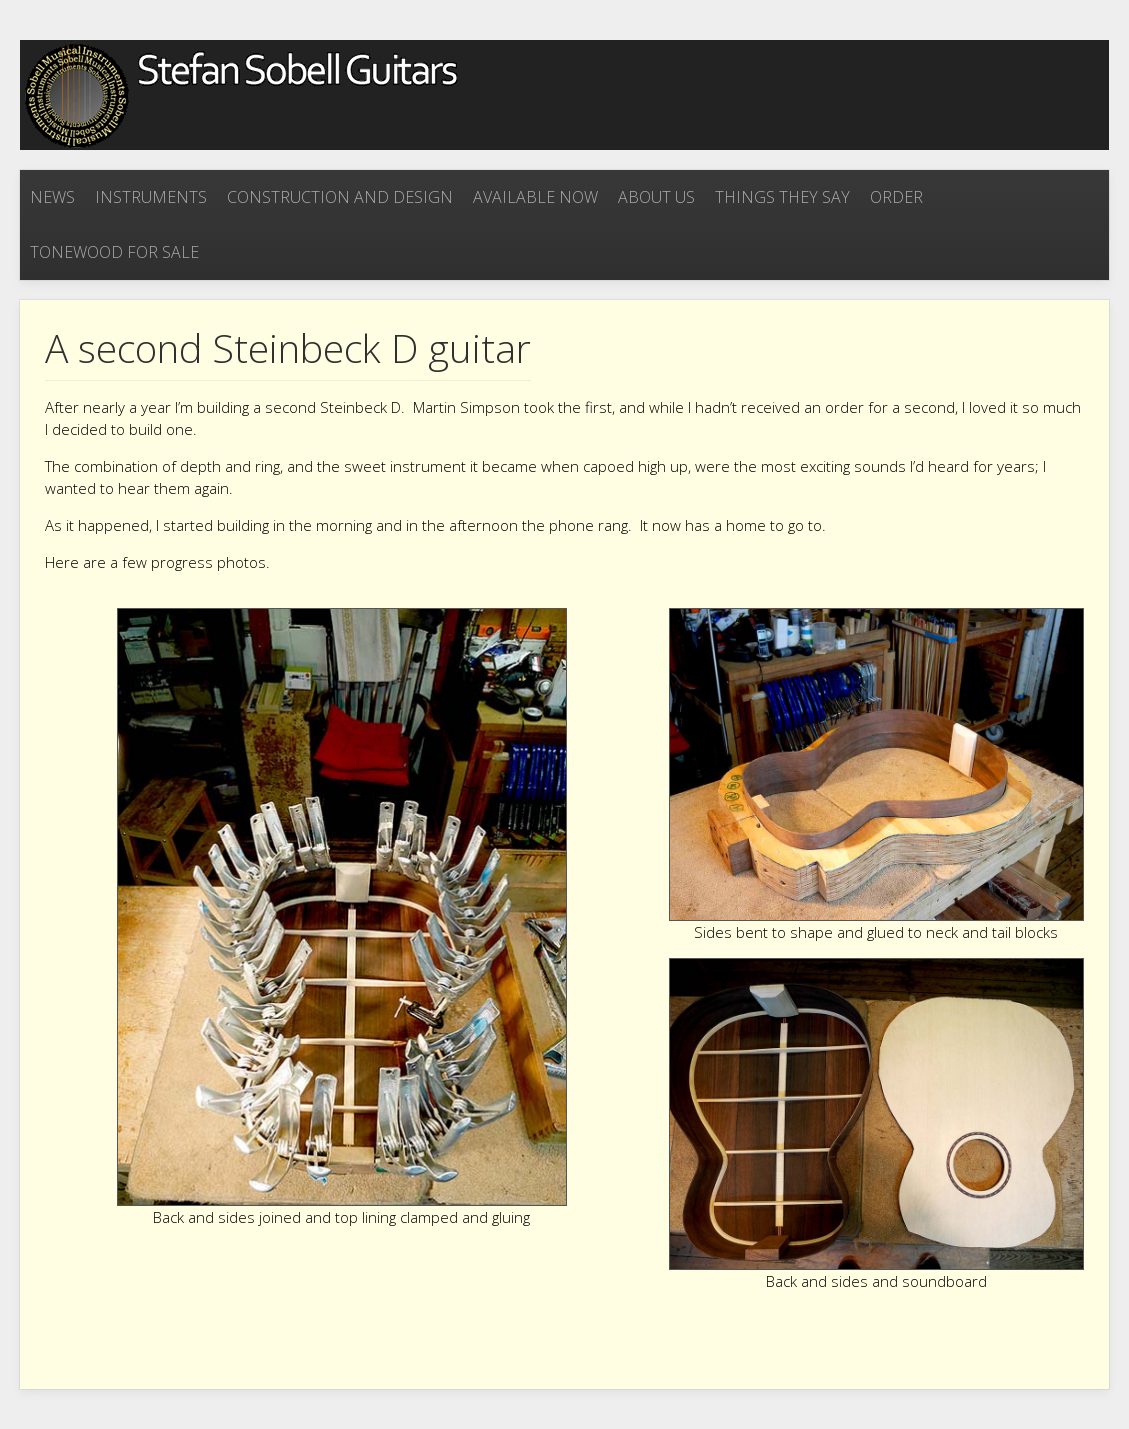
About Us (656, 197)
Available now (535, 197)
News (52, 197)
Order (896, 197)
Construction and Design (340, 197)
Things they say (782, 197)
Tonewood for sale (114, 252)
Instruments (151, 197)
